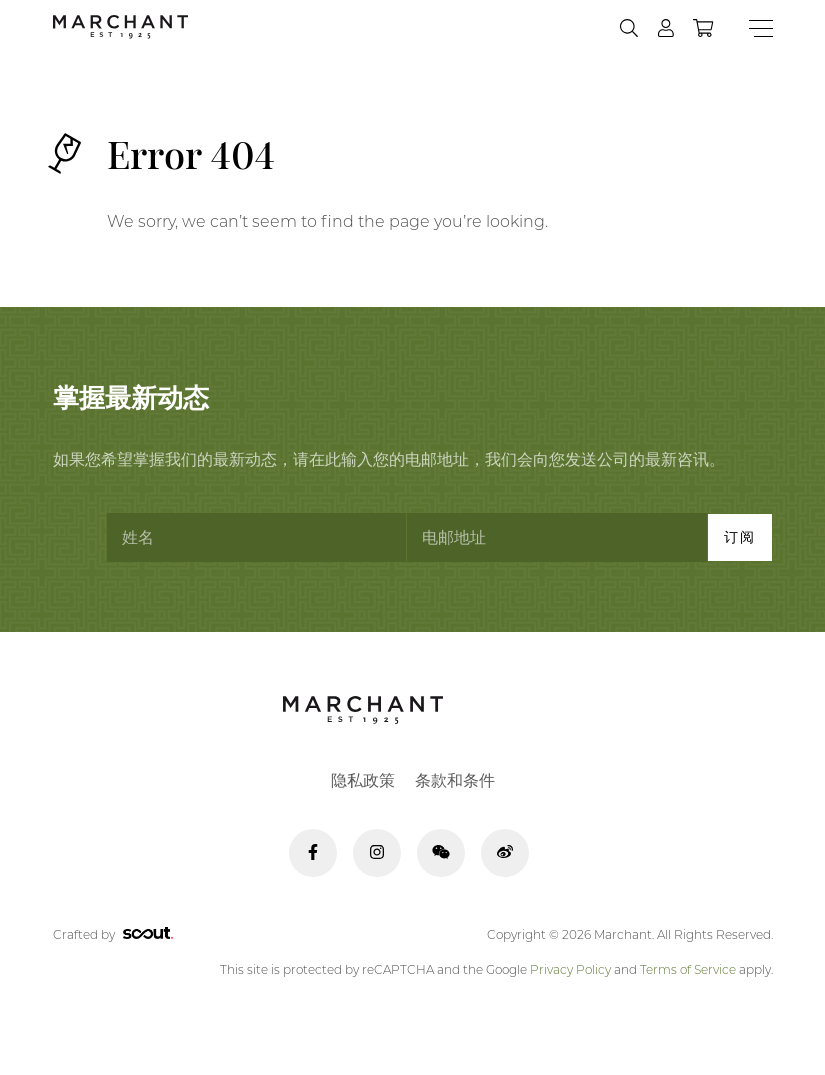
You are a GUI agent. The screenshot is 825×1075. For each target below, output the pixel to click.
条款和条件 (455, 780)
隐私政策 (363, 780)
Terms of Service (688, 969)
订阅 (740, 537)
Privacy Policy (570, 969)
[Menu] (761, 28)
